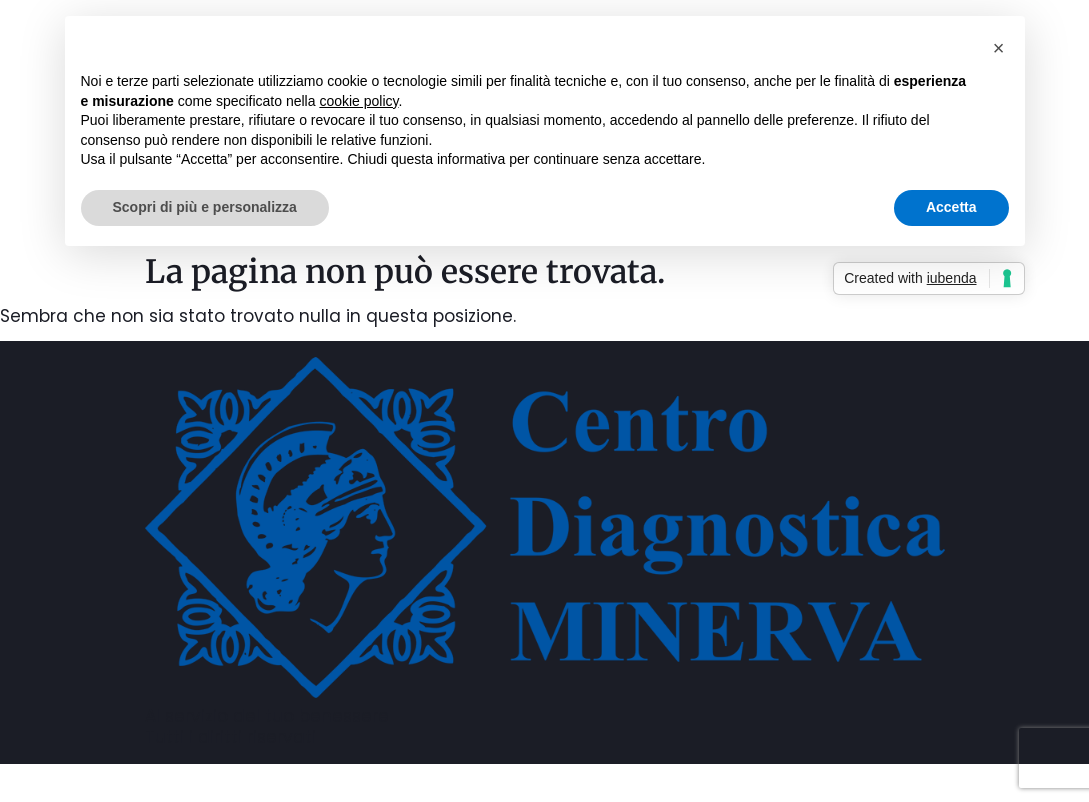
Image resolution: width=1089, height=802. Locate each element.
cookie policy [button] (358, 101)
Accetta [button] (951, 207)
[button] (999, 48)
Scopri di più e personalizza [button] (205, 207)
